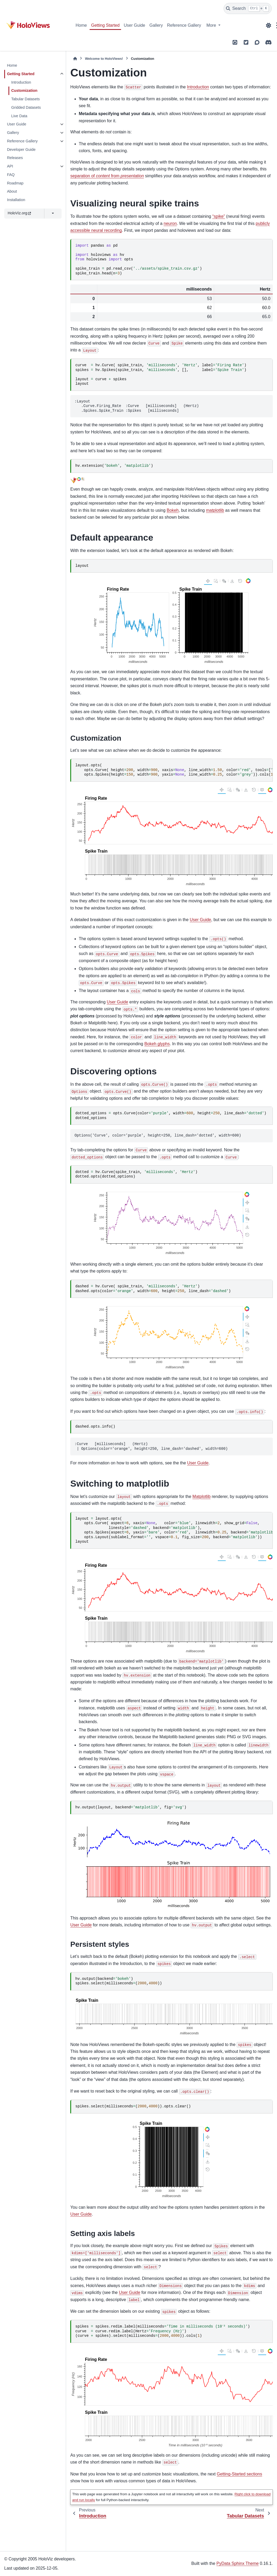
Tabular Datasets (25, 99)
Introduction (21, 82)
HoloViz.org (19, 213)
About (12, 191)
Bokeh (173, 510)
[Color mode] (268, 25)
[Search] (248, 8)
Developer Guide (21, 149)
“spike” (218, 216)
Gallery (156, 25)
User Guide (134, 25)
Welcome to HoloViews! (104, 59)
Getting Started (105, 25)
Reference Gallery (184, 25)
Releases (15, 158)
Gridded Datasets (26, 107)
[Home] (75, 58)
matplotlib (215, 510)
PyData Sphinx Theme (237, 2563)
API (10, 166)
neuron (170, 223)
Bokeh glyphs (157, 1044)
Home (81, 25)
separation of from (107, 176)
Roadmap (15, 183)
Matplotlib (201, 1496)
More (211, 25)
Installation (16, 200)
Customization (24, 90)
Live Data (19, 116)
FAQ (11, 175)
